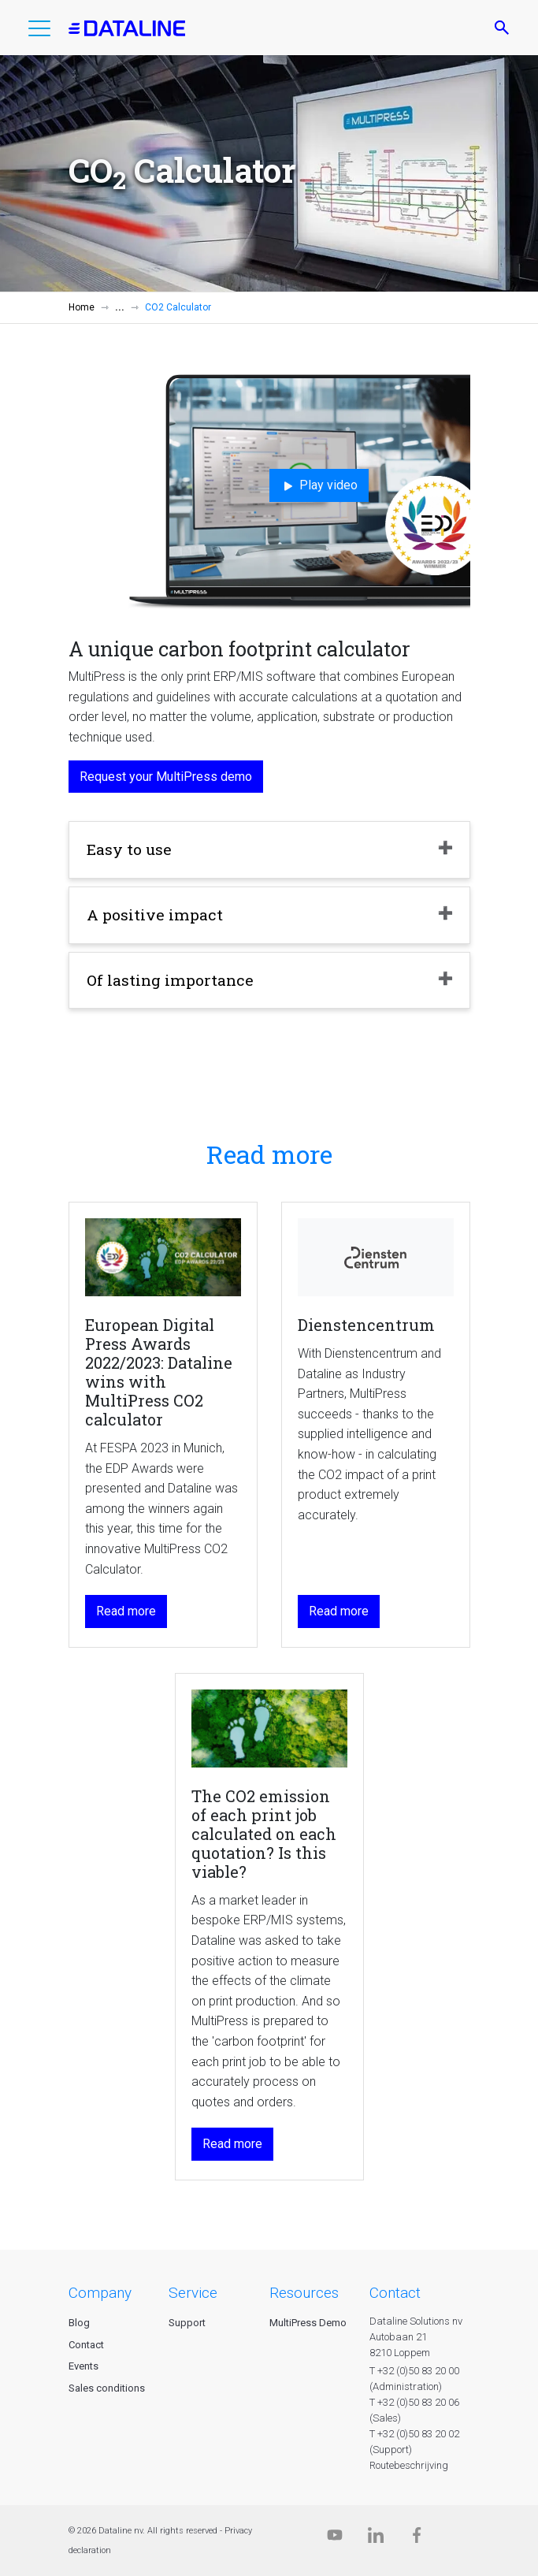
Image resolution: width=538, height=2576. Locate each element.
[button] (39, 31)
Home (82, 307)
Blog (79, 2323)
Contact (86, 2345)
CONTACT (395, 2293)
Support (187, 2323)
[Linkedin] (375, 2538)
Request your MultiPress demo (166, 776)
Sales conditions (107, 2388)
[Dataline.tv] (334, 2538)
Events (83, 2366)
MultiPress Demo (308, 2323)
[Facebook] (416, 2538)
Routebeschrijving (408, 2465)
